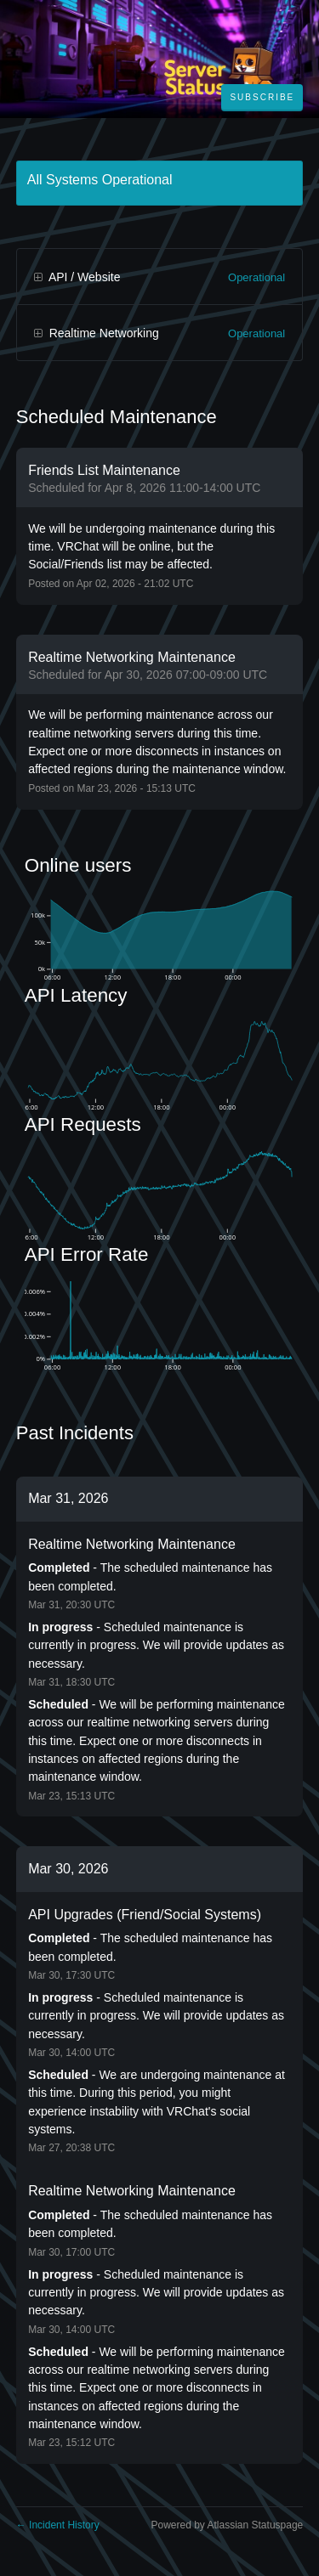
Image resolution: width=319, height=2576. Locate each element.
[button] (262, 97)
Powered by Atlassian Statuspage (227, 2525)
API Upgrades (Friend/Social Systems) (144, 1914)
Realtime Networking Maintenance (132, 1544)
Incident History (58, 2525)
